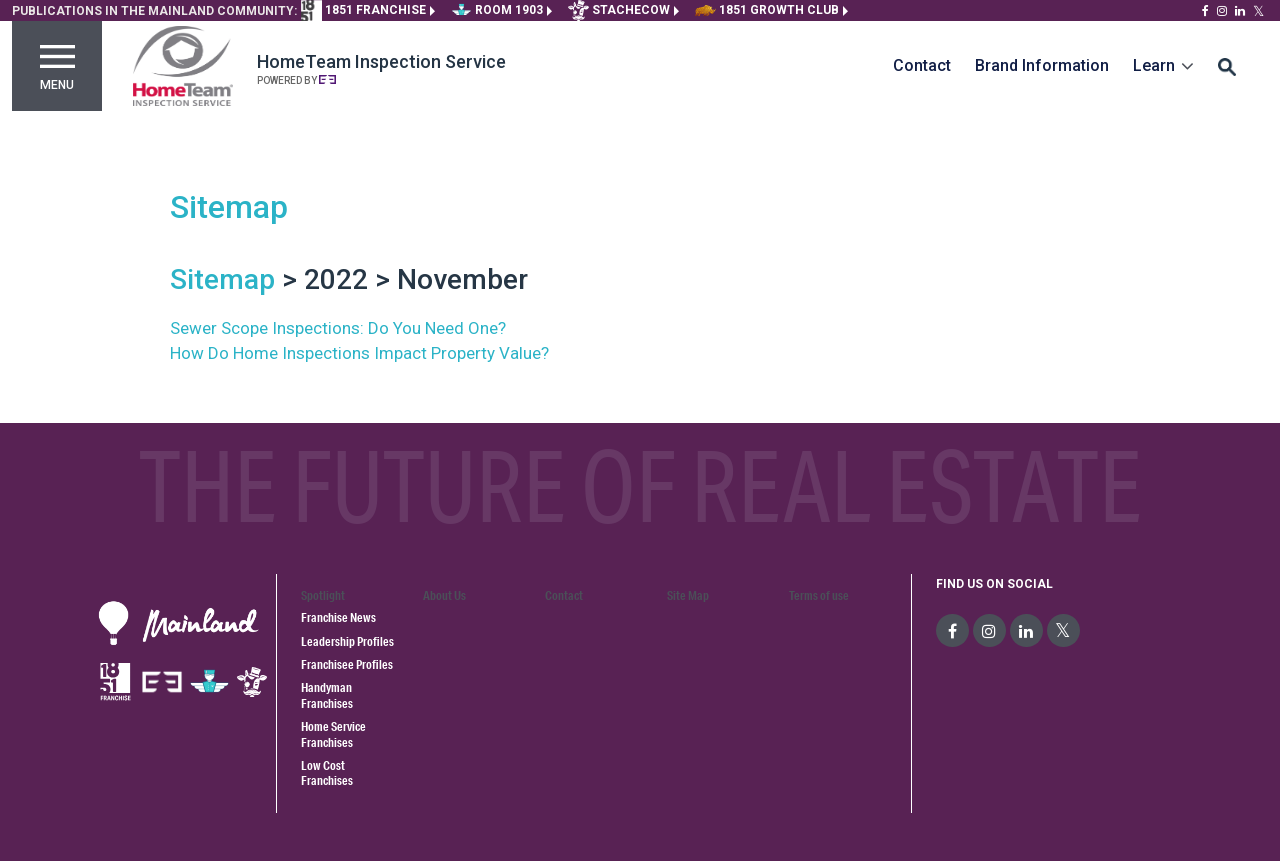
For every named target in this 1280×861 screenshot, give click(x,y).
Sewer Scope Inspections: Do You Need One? (338, 328)
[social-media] (952, 630)
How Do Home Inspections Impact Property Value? (359, 353)
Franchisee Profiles (347, 664)
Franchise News (338, 617)
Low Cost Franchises (327, 773)
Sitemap (229, 207)
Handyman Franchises (327, 695)
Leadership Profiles (347, 641)
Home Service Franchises (333, 734)
